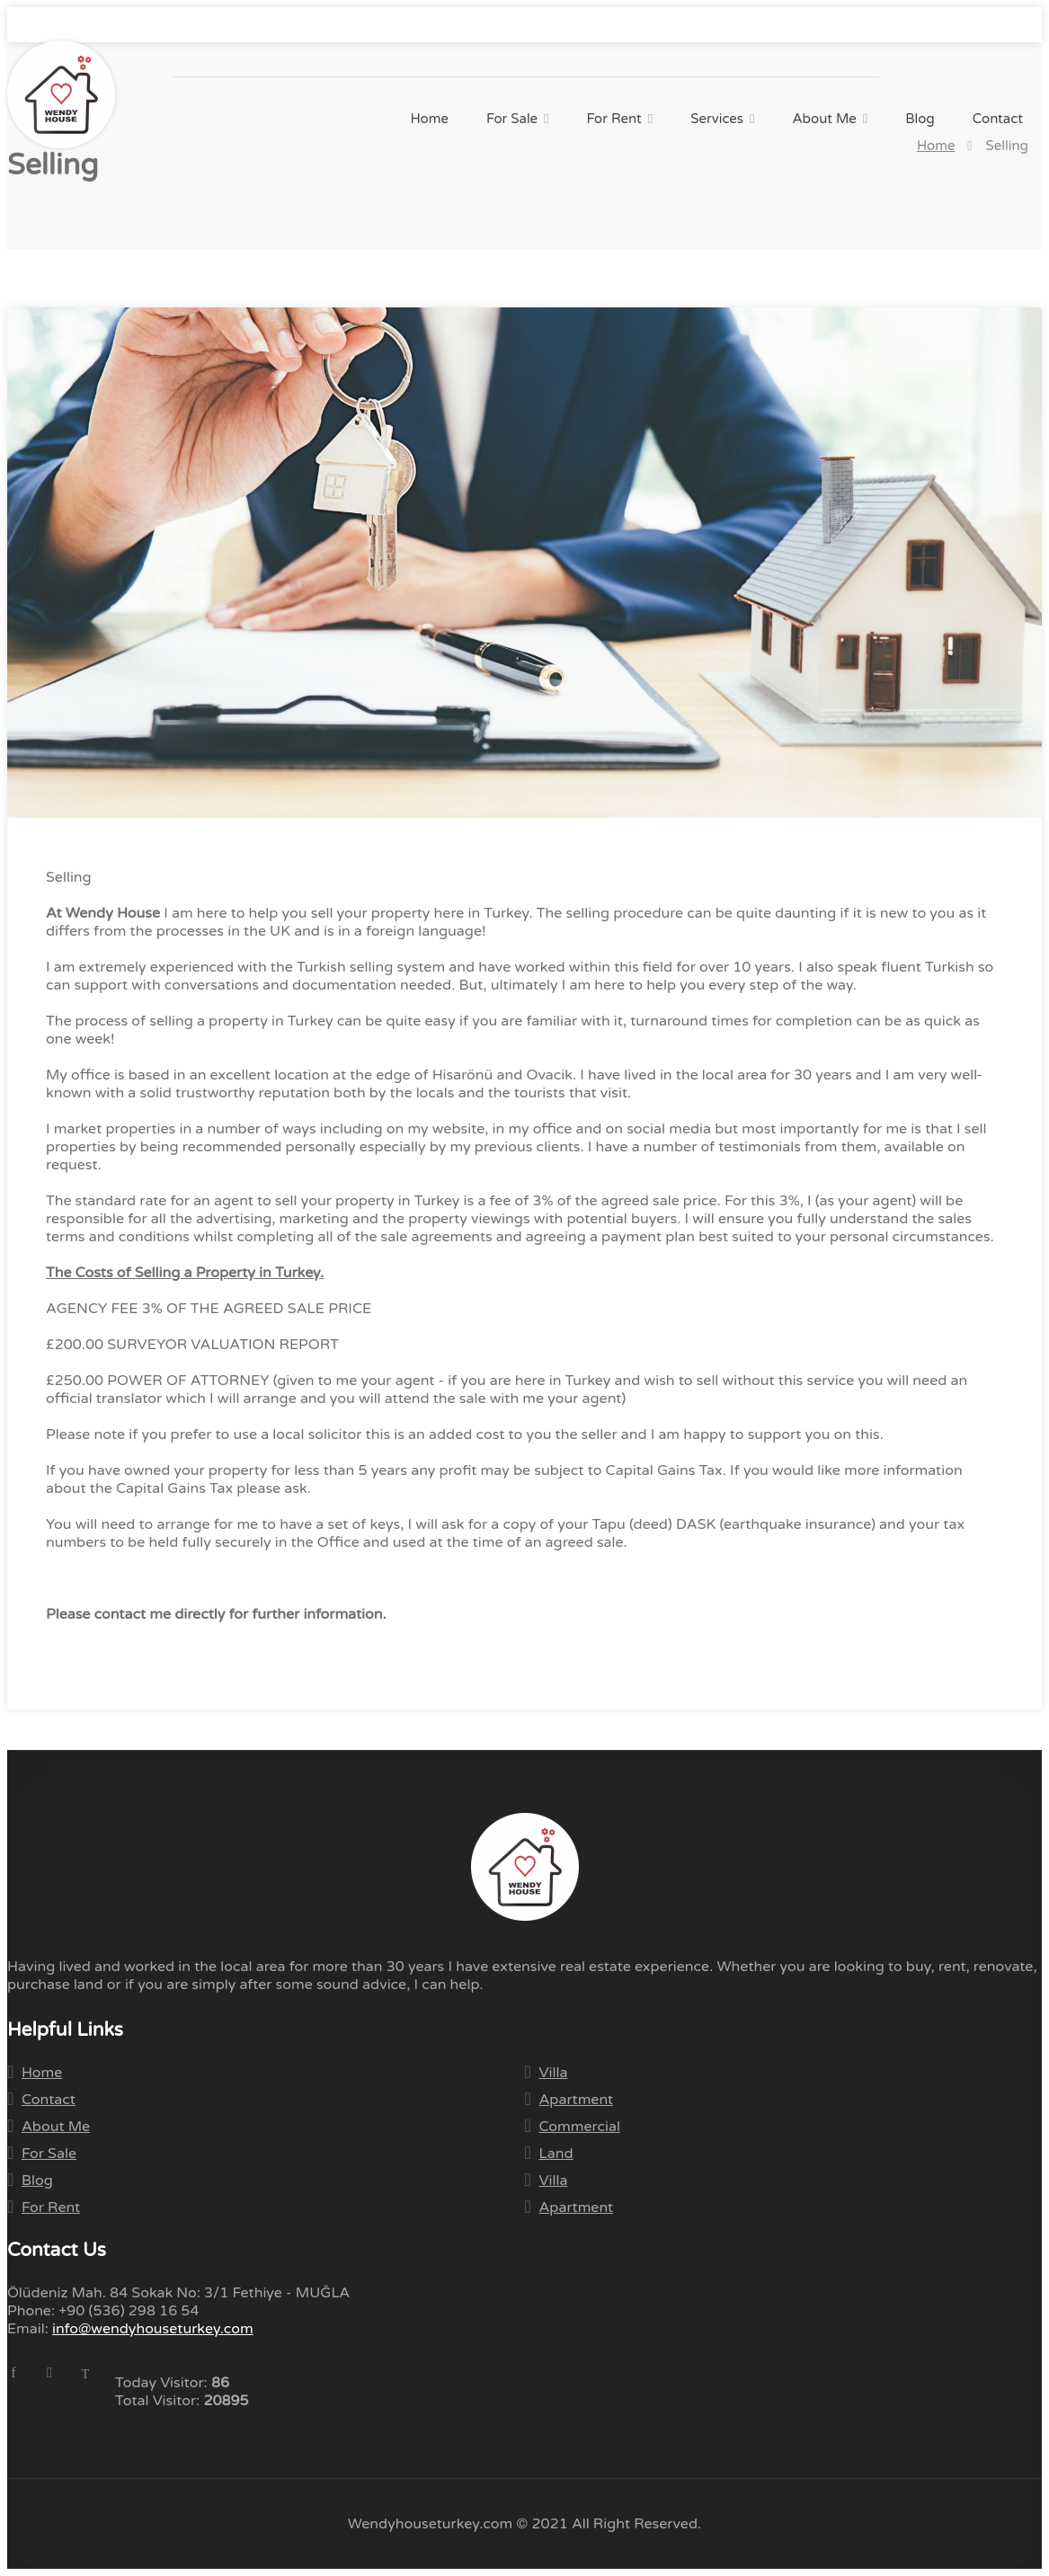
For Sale (512, 119)
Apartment (576, 2100)
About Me (825, 119)
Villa (553, 2073)
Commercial (579, 2127)
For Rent (614, 119)
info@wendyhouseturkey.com (234, 25)
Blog (920, 119)
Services (716, 119)
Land (556, 2154)
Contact (998, 119)
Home (429, 119)
